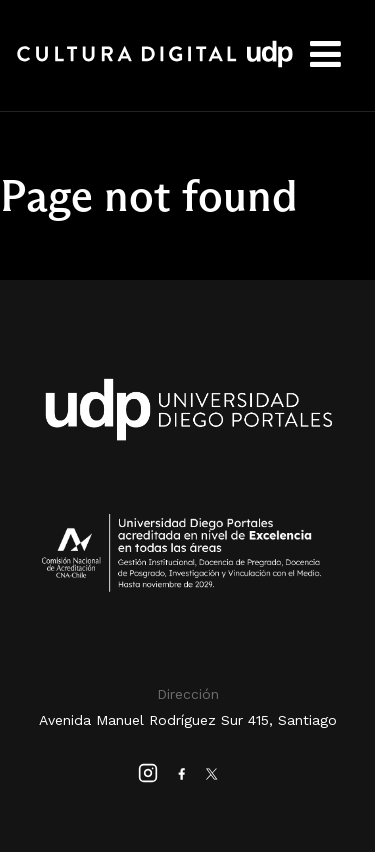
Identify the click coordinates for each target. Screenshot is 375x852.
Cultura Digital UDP (155, 65)
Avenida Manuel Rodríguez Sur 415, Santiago (188, 720)
